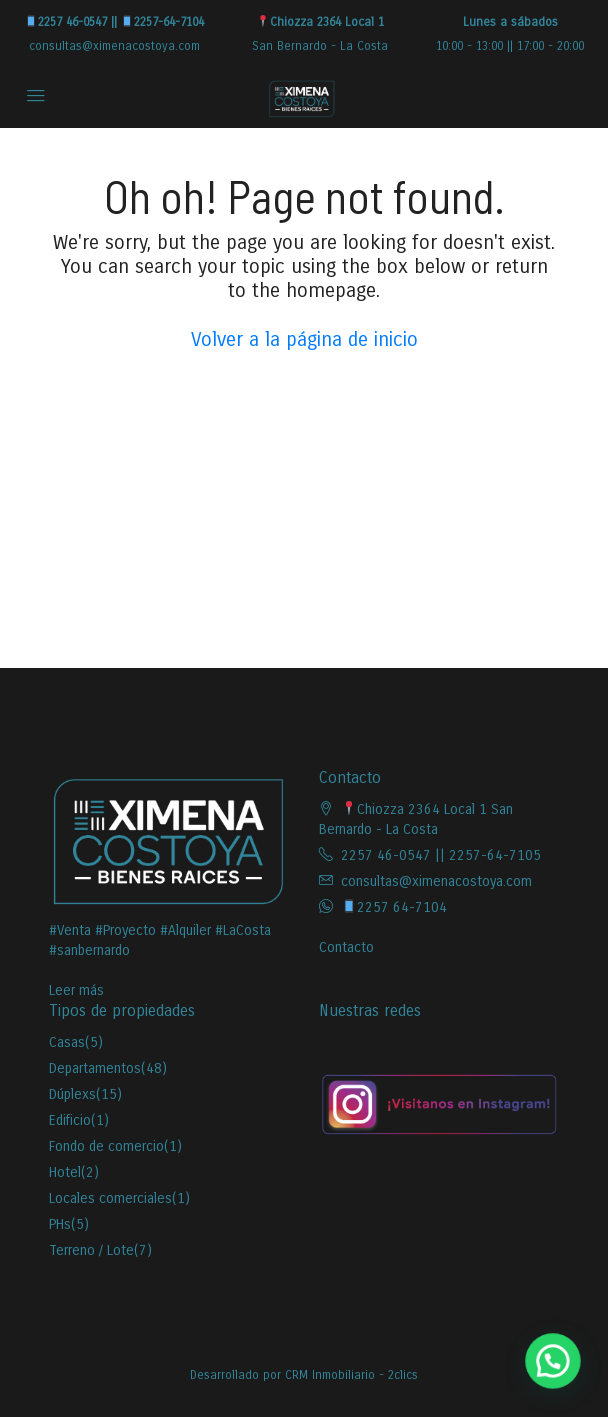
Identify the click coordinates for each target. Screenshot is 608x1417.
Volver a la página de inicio (304, 339)
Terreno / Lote (91, 1250)
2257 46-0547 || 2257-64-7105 (441, 855)
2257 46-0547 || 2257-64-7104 (114, 22)
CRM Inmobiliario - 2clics (351, 1375)
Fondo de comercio (106, 1146)
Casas (67, 1042)
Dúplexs (72, 1094)
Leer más (76, 990)
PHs (60, 1224)
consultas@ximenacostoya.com (114, 46)
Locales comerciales (110, 1198)
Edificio (70, 1120)
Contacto (346, 947)
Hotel (65, 1172)
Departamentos (95, 1068)
